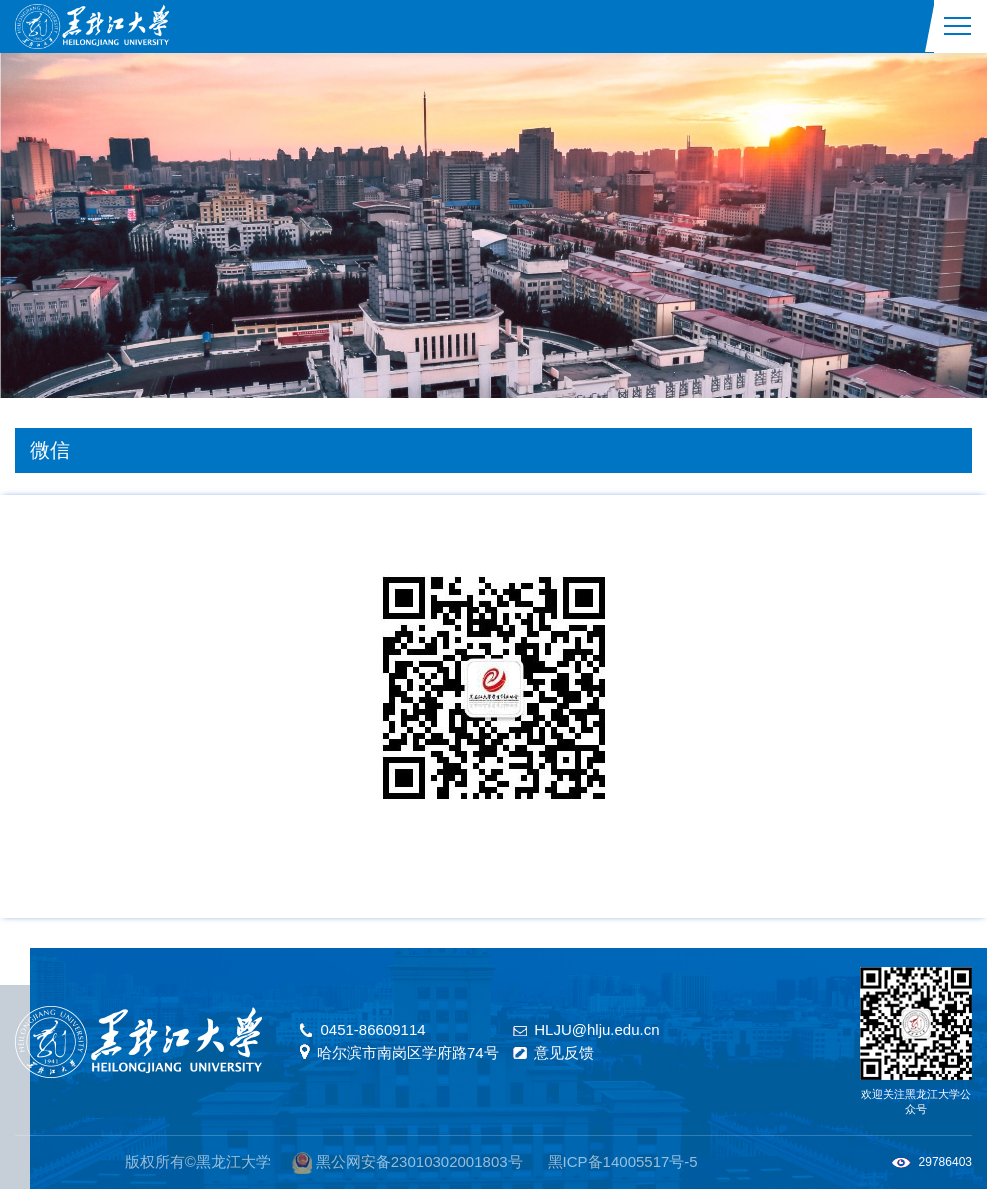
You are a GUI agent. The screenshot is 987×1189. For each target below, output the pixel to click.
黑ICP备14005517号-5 (623, 1161)
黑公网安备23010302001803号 (419, 1161)
